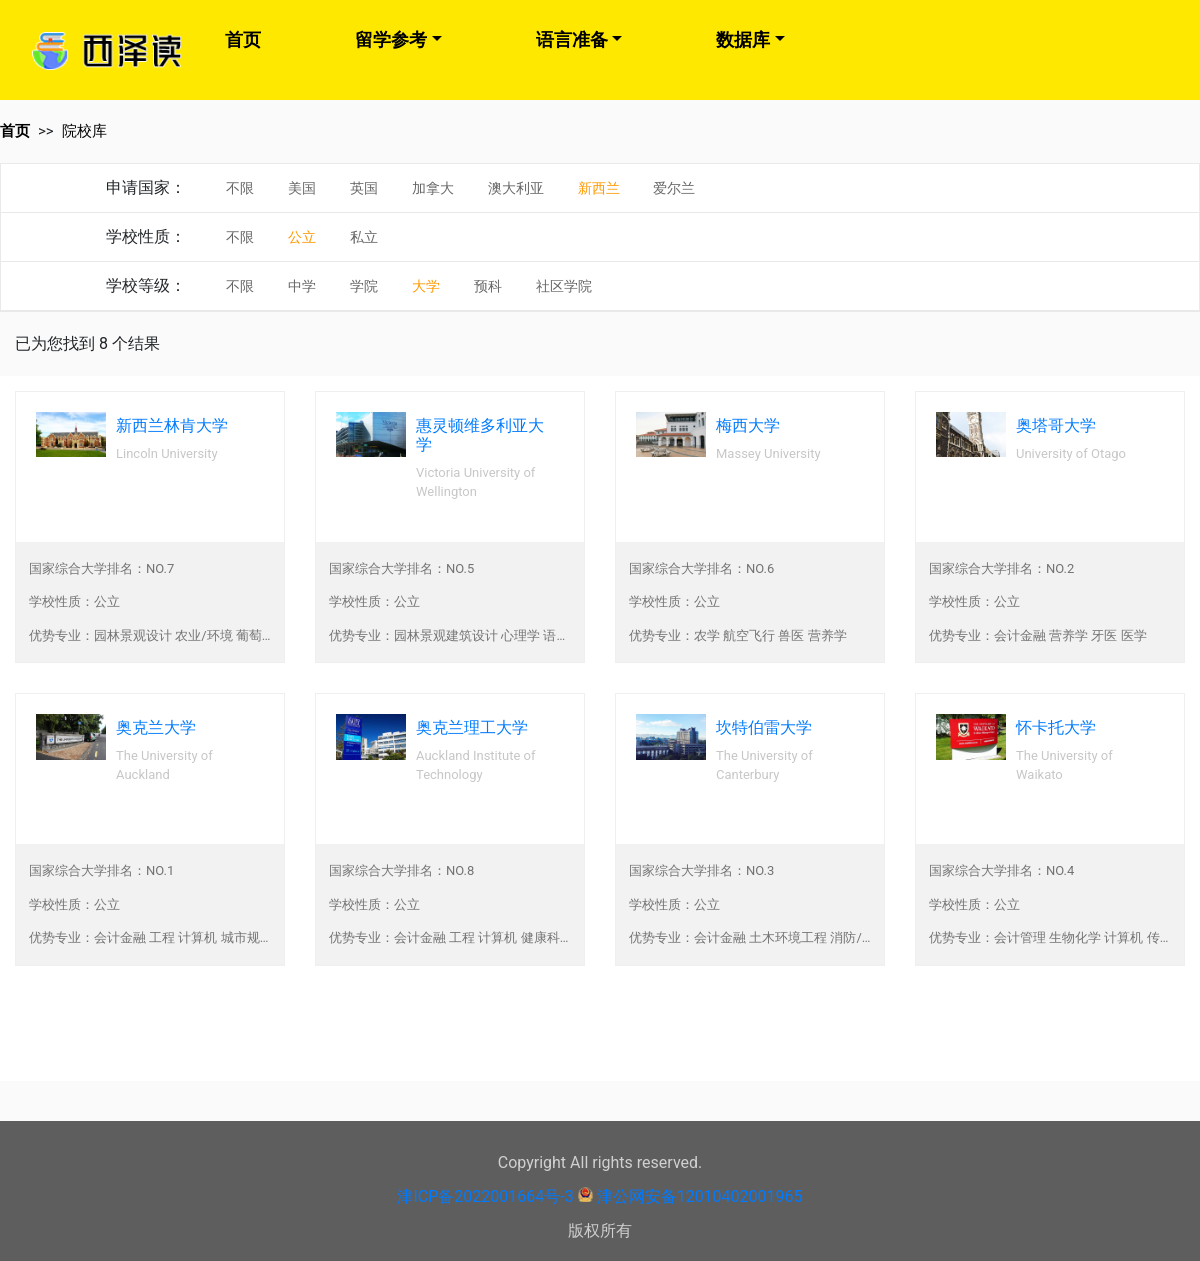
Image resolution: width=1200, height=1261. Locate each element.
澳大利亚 (516, 188)
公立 (302, 237)
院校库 (84, 131)
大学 (426, 286)
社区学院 (564, 286)
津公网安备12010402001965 (700, 1196)
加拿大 (433, 188)
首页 (243, 39)
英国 (364, 188)
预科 (488, 286)
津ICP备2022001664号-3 (485, 1196)
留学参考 (391, 39)
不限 (240, 188)
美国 (302, 188)
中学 (302, 286)
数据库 (743, 39)
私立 (364, 237)
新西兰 (599, 188)
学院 (364, 286)
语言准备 (572, 39)
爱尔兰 (674, 188)
